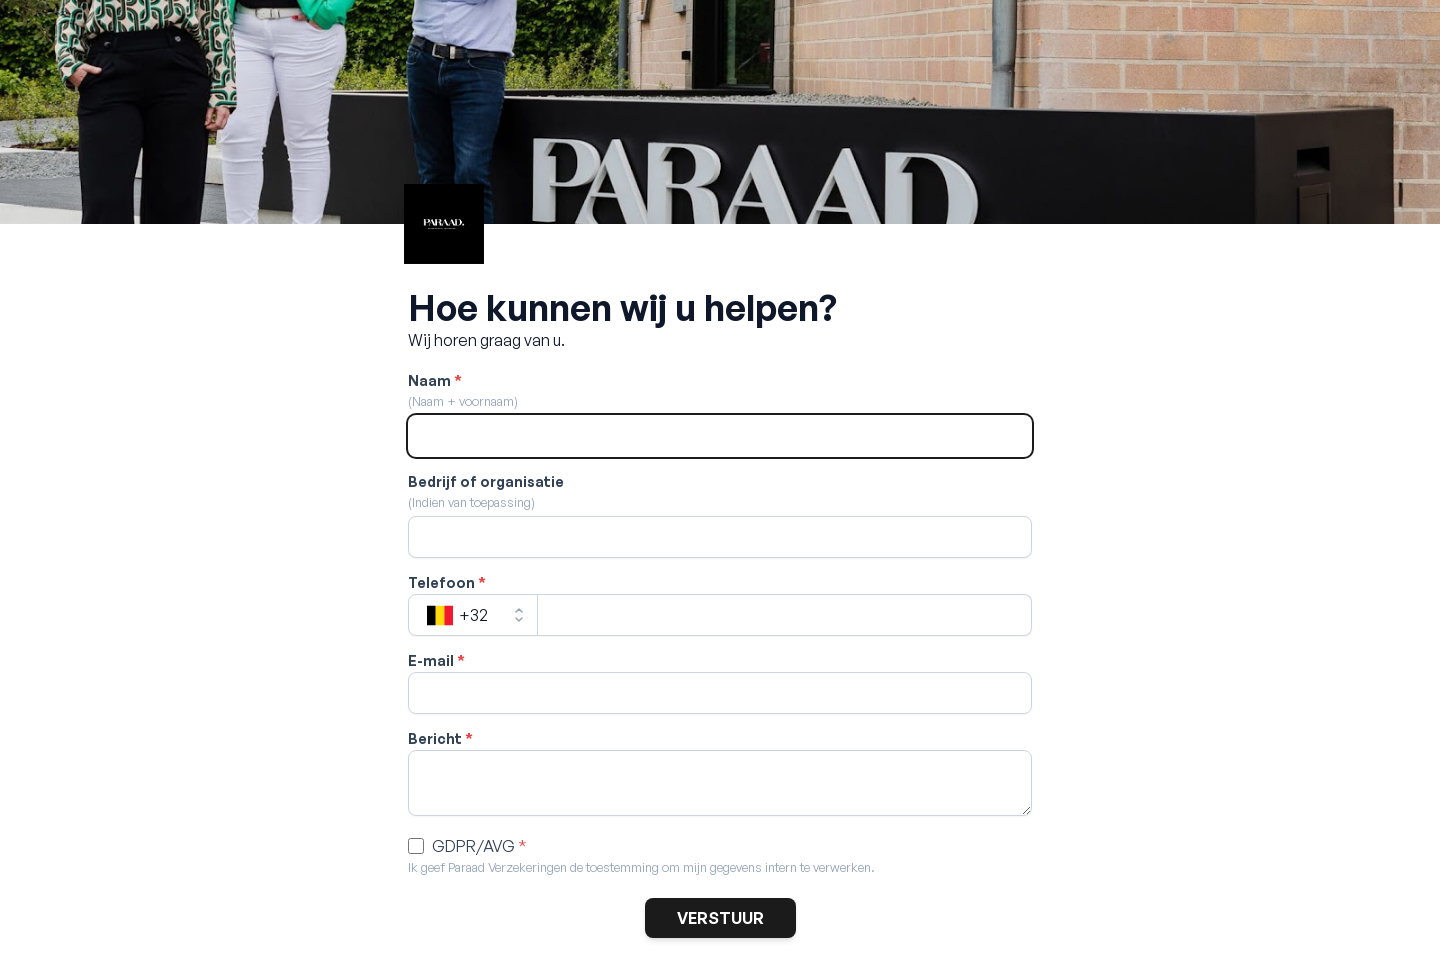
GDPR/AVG (479, 846)
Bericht (440, 738)
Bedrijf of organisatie (486, 481)
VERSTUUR (720, 918)
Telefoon (447, 582)
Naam (435, 380)
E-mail (436, 660)
